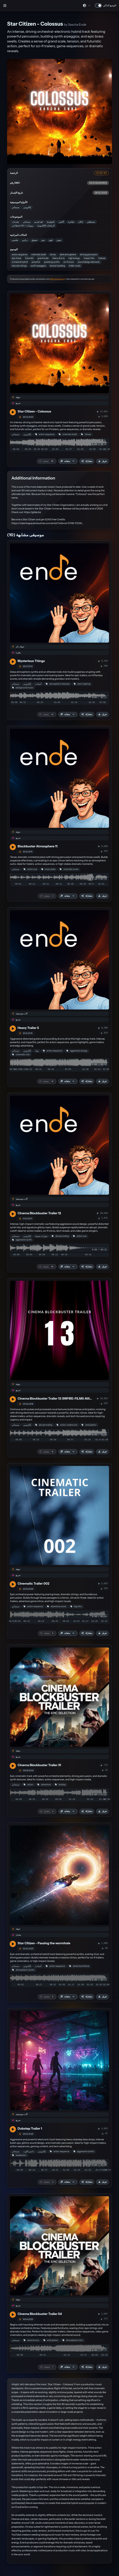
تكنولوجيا (51, 222)
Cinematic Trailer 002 (33, 1583)
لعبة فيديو (38, 222)
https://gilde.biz (32, 512)
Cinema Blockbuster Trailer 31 (39, 1765)
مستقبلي (91, 222)
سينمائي (15, 207)
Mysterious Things (31, 661)
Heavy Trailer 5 (28, 1028)
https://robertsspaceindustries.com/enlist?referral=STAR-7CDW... (47, 523)
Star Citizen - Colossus (34, 411)
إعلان (80, 222)
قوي (51, 240)
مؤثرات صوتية (41, 1236)
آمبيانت (38, 684)
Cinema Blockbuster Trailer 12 (39, 1213)
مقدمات (15, 222)
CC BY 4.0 (101, 173)
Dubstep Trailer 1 (30, 2128)
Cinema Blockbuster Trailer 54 (40, 2314)
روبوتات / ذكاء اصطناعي (22, 225)
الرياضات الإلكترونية (46, 225)
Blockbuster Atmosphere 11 (37, 846)
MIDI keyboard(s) (57, 279)
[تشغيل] (13, 412)
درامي (25, 240)
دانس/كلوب (28, 2151)
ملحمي (15, 240)
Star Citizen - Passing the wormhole (44, 1943)
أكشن (61, 222)
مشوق (34, 240)
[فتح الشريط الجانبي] (4, 5)
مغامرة (71, 222)
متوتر (58, 240)
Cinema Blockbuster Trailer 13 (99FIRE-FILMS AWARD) (57, 1398)
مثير (43, 240)
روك (37, 1050)
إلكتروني (27, 207)
